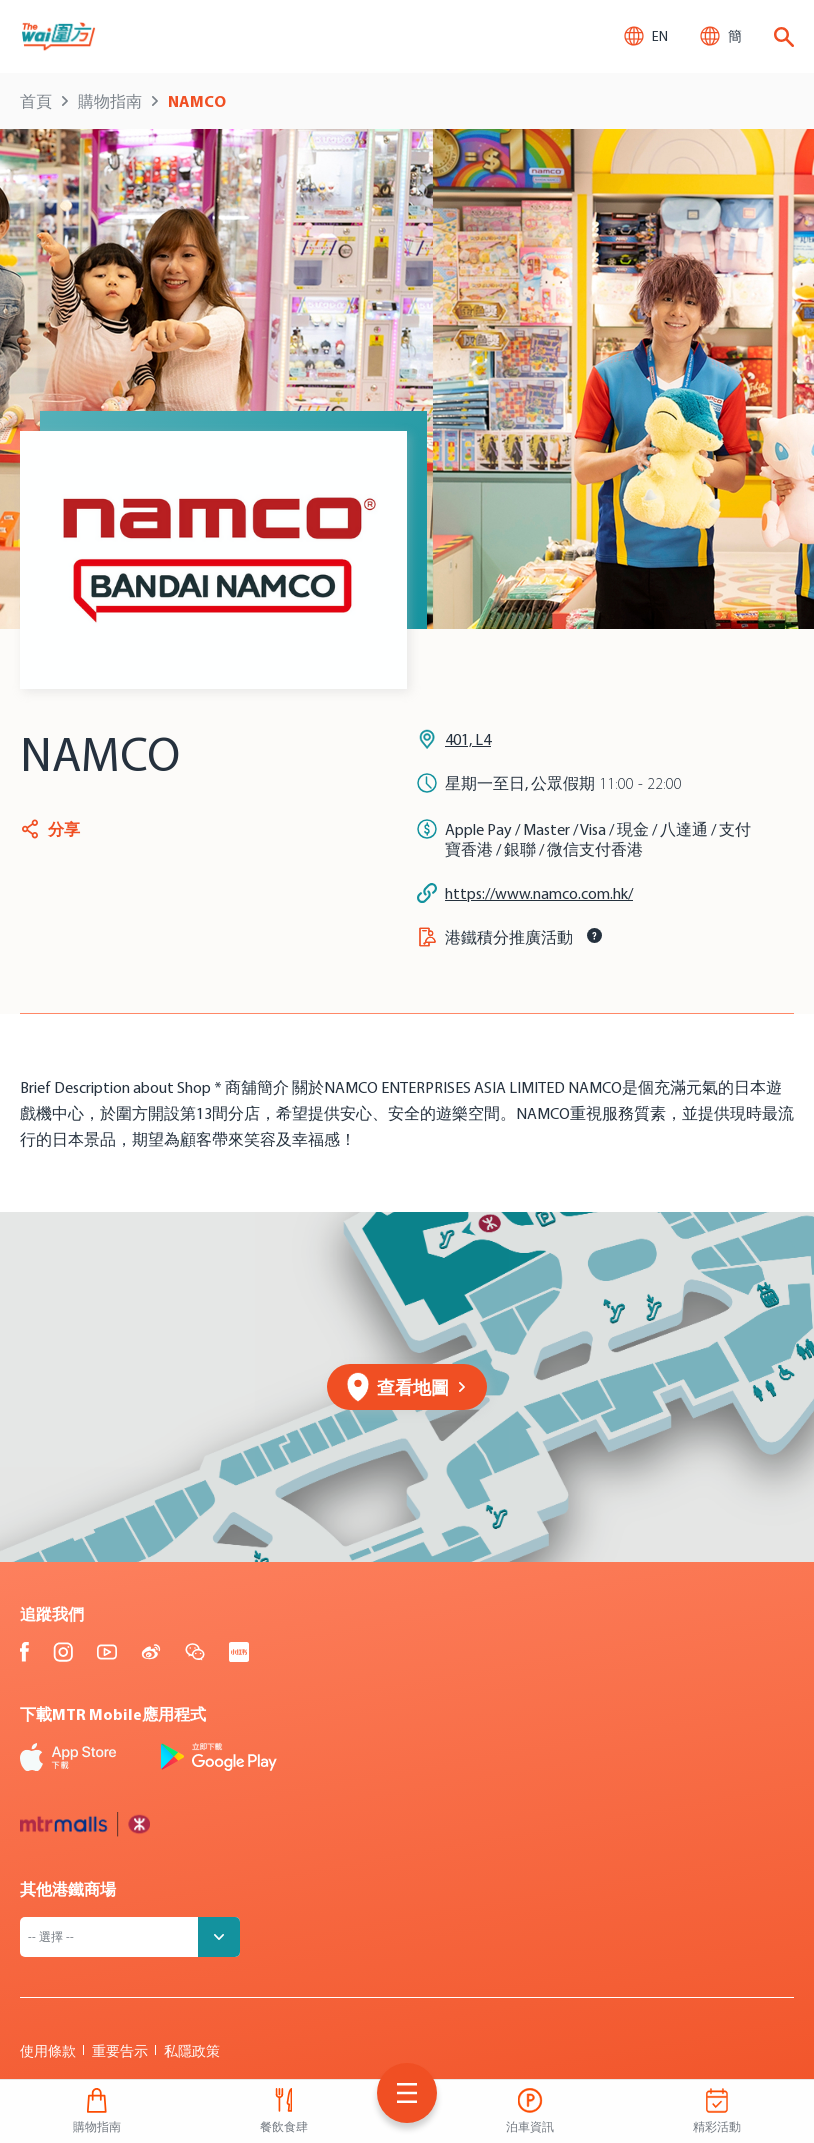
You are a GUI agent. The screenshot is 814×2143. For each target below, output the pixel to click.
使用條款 (48, 2051)
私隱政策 (192, 2051)
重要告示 (120, 2051)
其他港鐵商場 (68, 1889)
